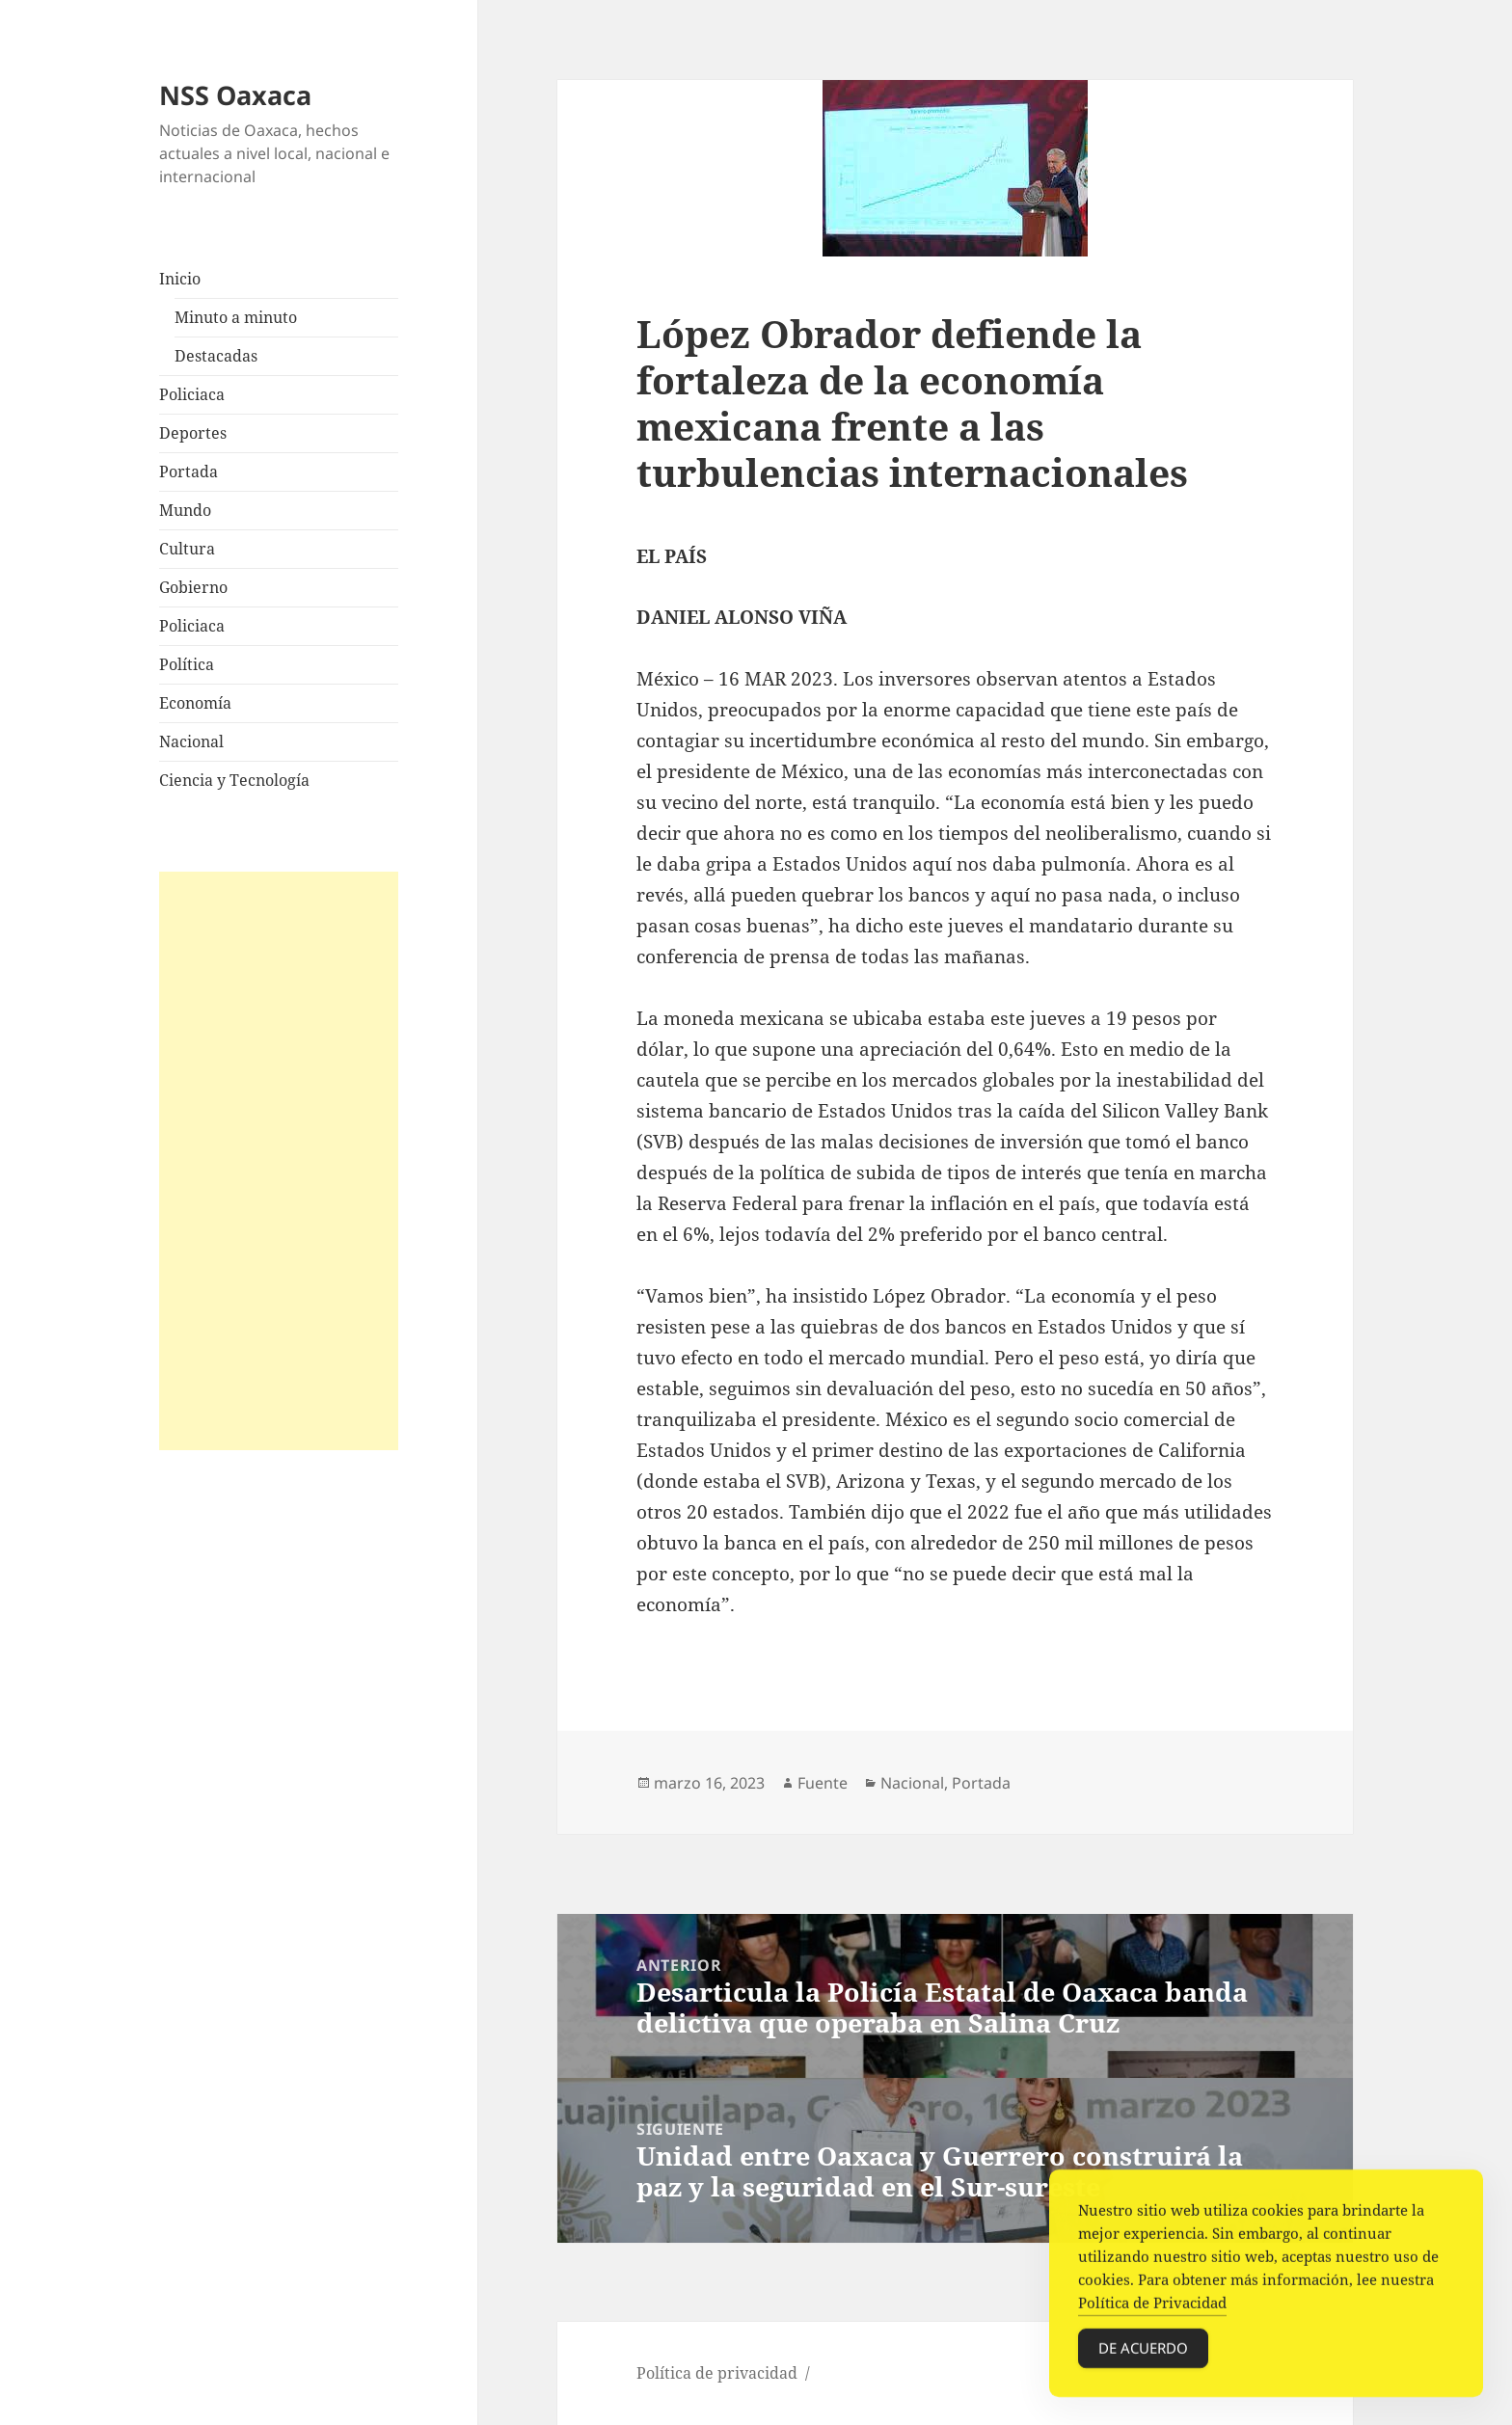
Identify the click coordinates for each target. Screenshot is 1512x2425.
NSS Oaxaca (235, 95)
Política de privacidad (716, 2373)
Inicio (180, 278)
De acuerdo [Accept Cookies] (1143, 2355)
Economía (195, 703)
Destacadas (216, 355)
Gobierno (193, 587)
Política (186, 664)
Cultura (187, 548)
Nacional (191, 741)
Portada (188, 471)
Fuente (822, 1782)
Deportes (193, 433)
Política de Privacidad (1152, 2310)
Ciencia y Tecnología (234, 780)
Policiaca (192, 394)
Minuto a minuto (236, 317)
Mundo (185, 510)
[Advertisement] (278, 1161)
